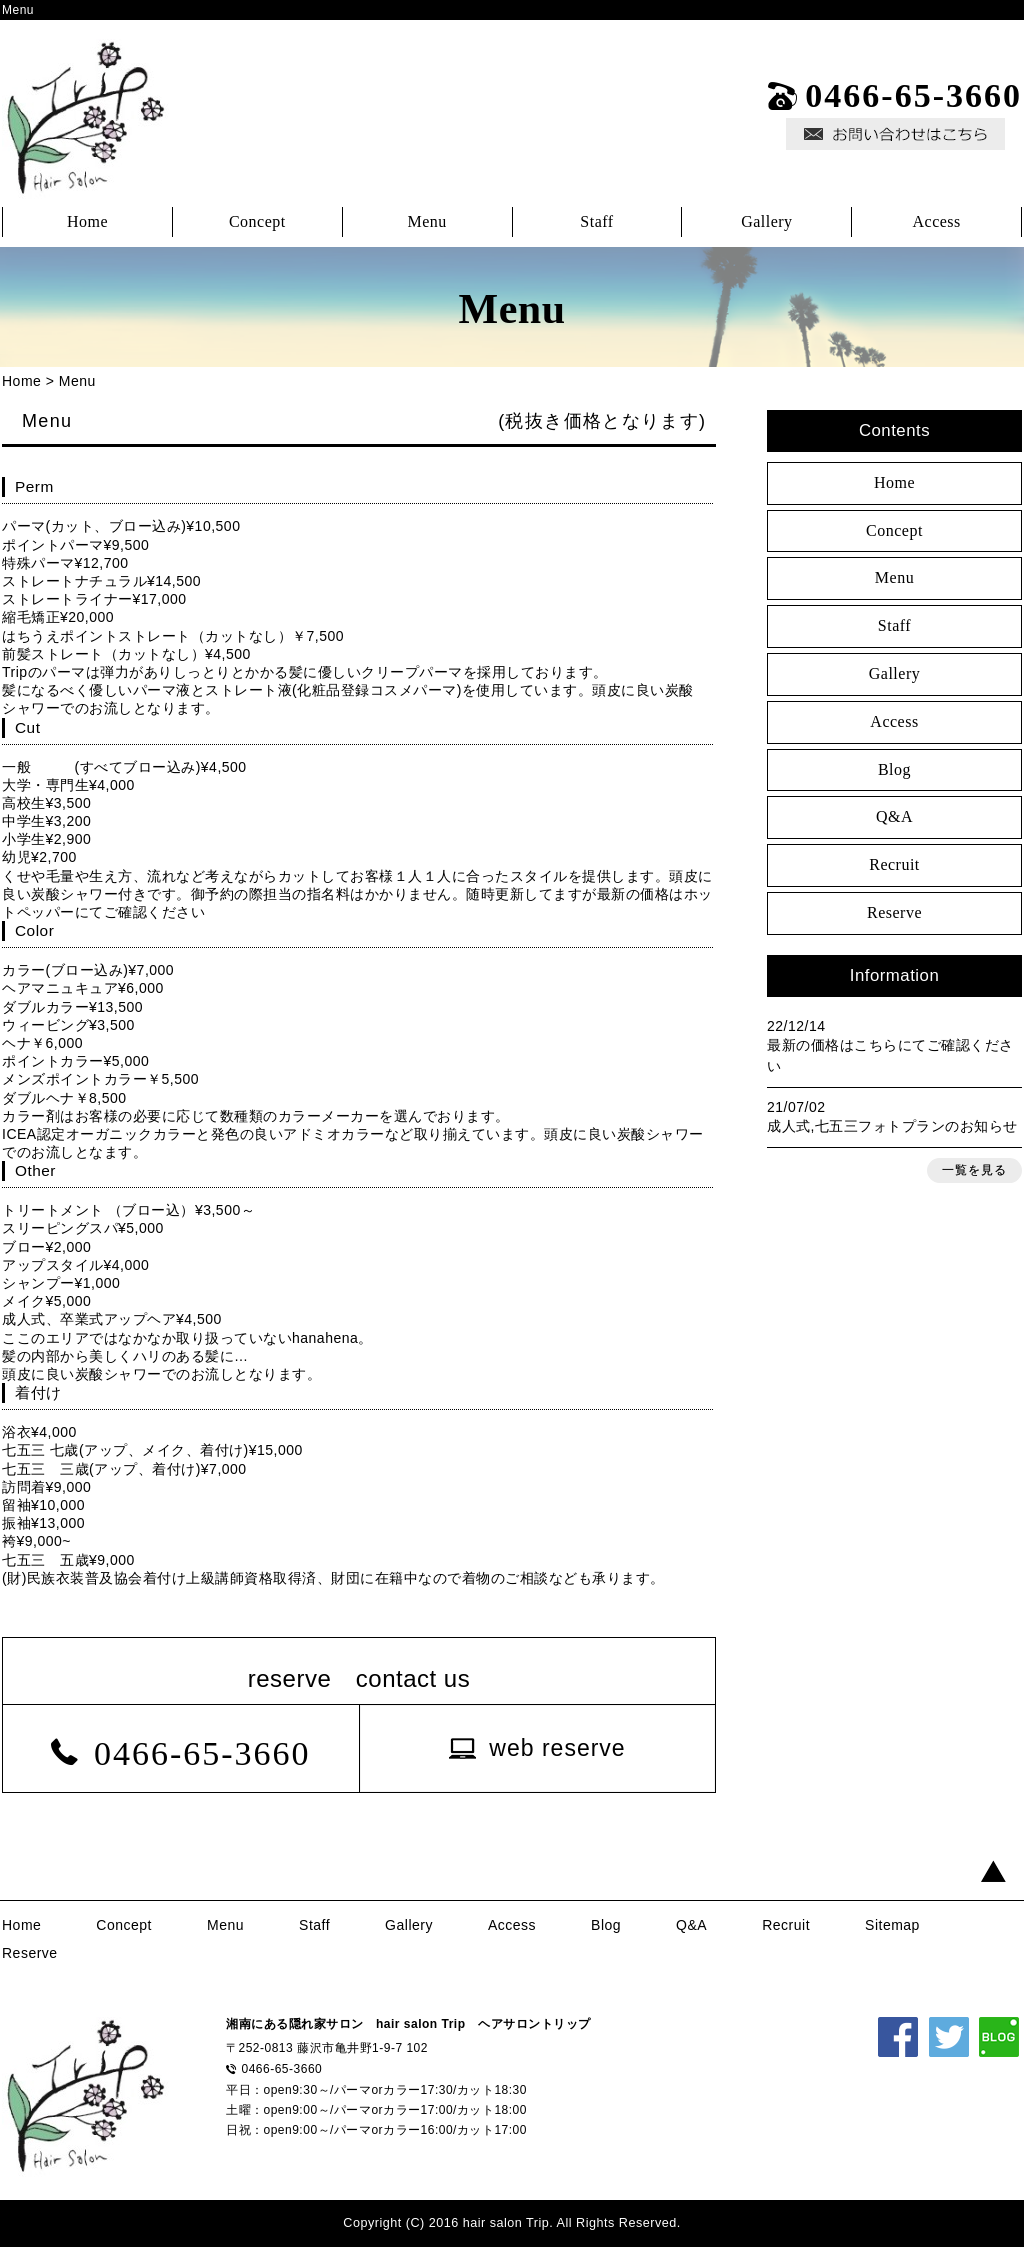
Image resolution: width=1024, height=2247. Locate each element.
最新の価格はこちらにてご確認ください (890, 1055)
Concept (257, 221)
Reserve (894, 912)
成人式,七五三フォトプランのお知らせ (892, 1126)
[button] (537, 1748)
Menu (426, 221)
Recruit (894, 864)
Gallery (766, 221)
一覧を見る (974, 1170)
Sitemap (892, 1925)
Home (87, 221)
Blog (894, 769)
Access (936, 221)
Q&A (894, 816)
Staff (596, 221)
